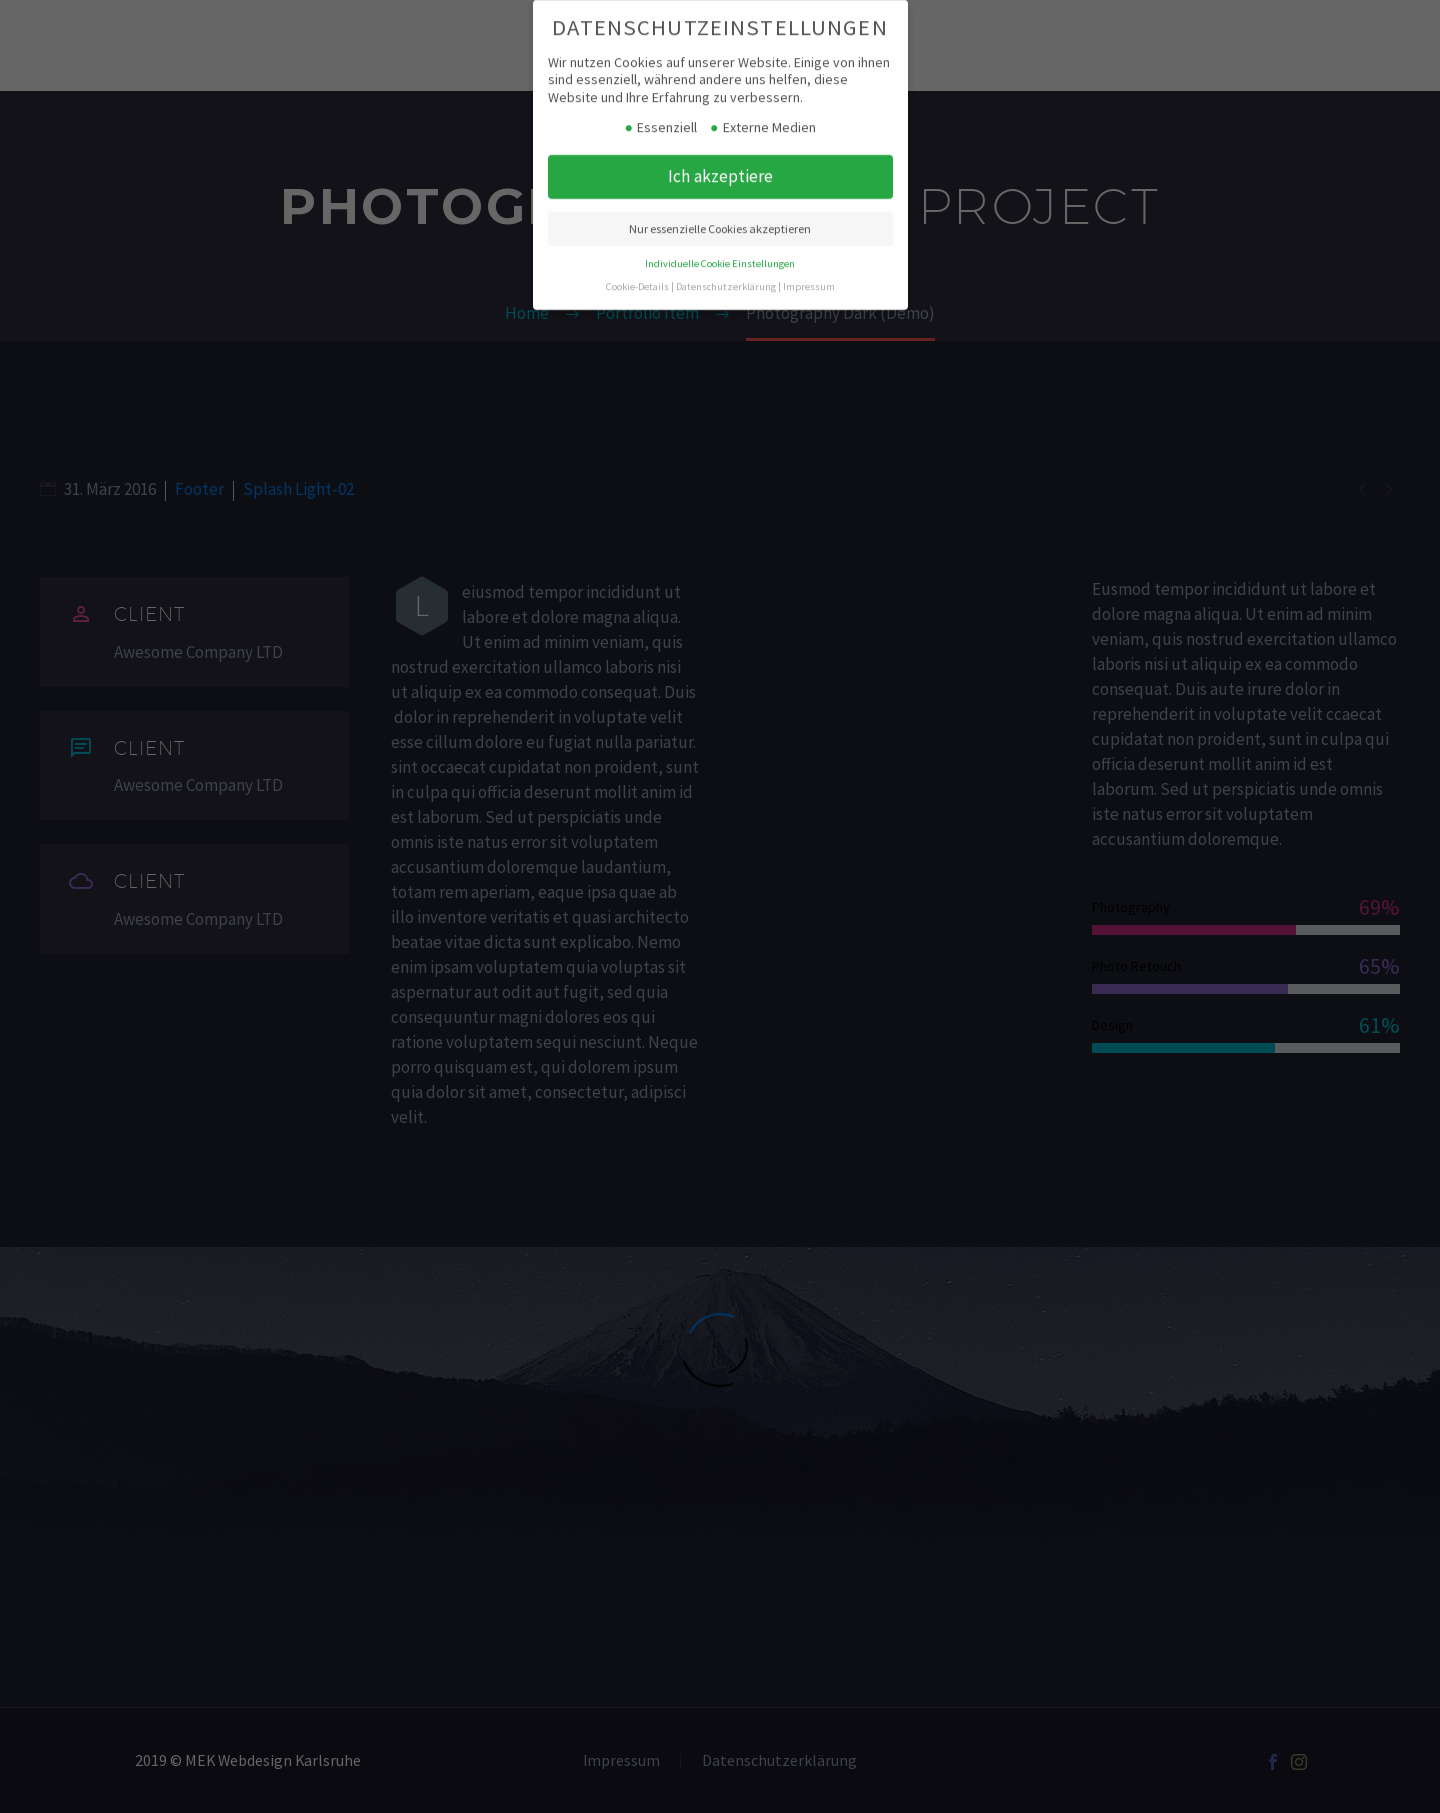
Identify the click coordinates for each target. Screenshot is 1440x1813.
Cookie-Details (637, 272)
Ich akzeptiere (720, 162)
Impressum (809, 272)
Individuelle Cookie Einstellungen (720, 249)
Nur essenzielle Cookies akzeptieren (720, 214)
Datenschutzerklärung (726, 272)
